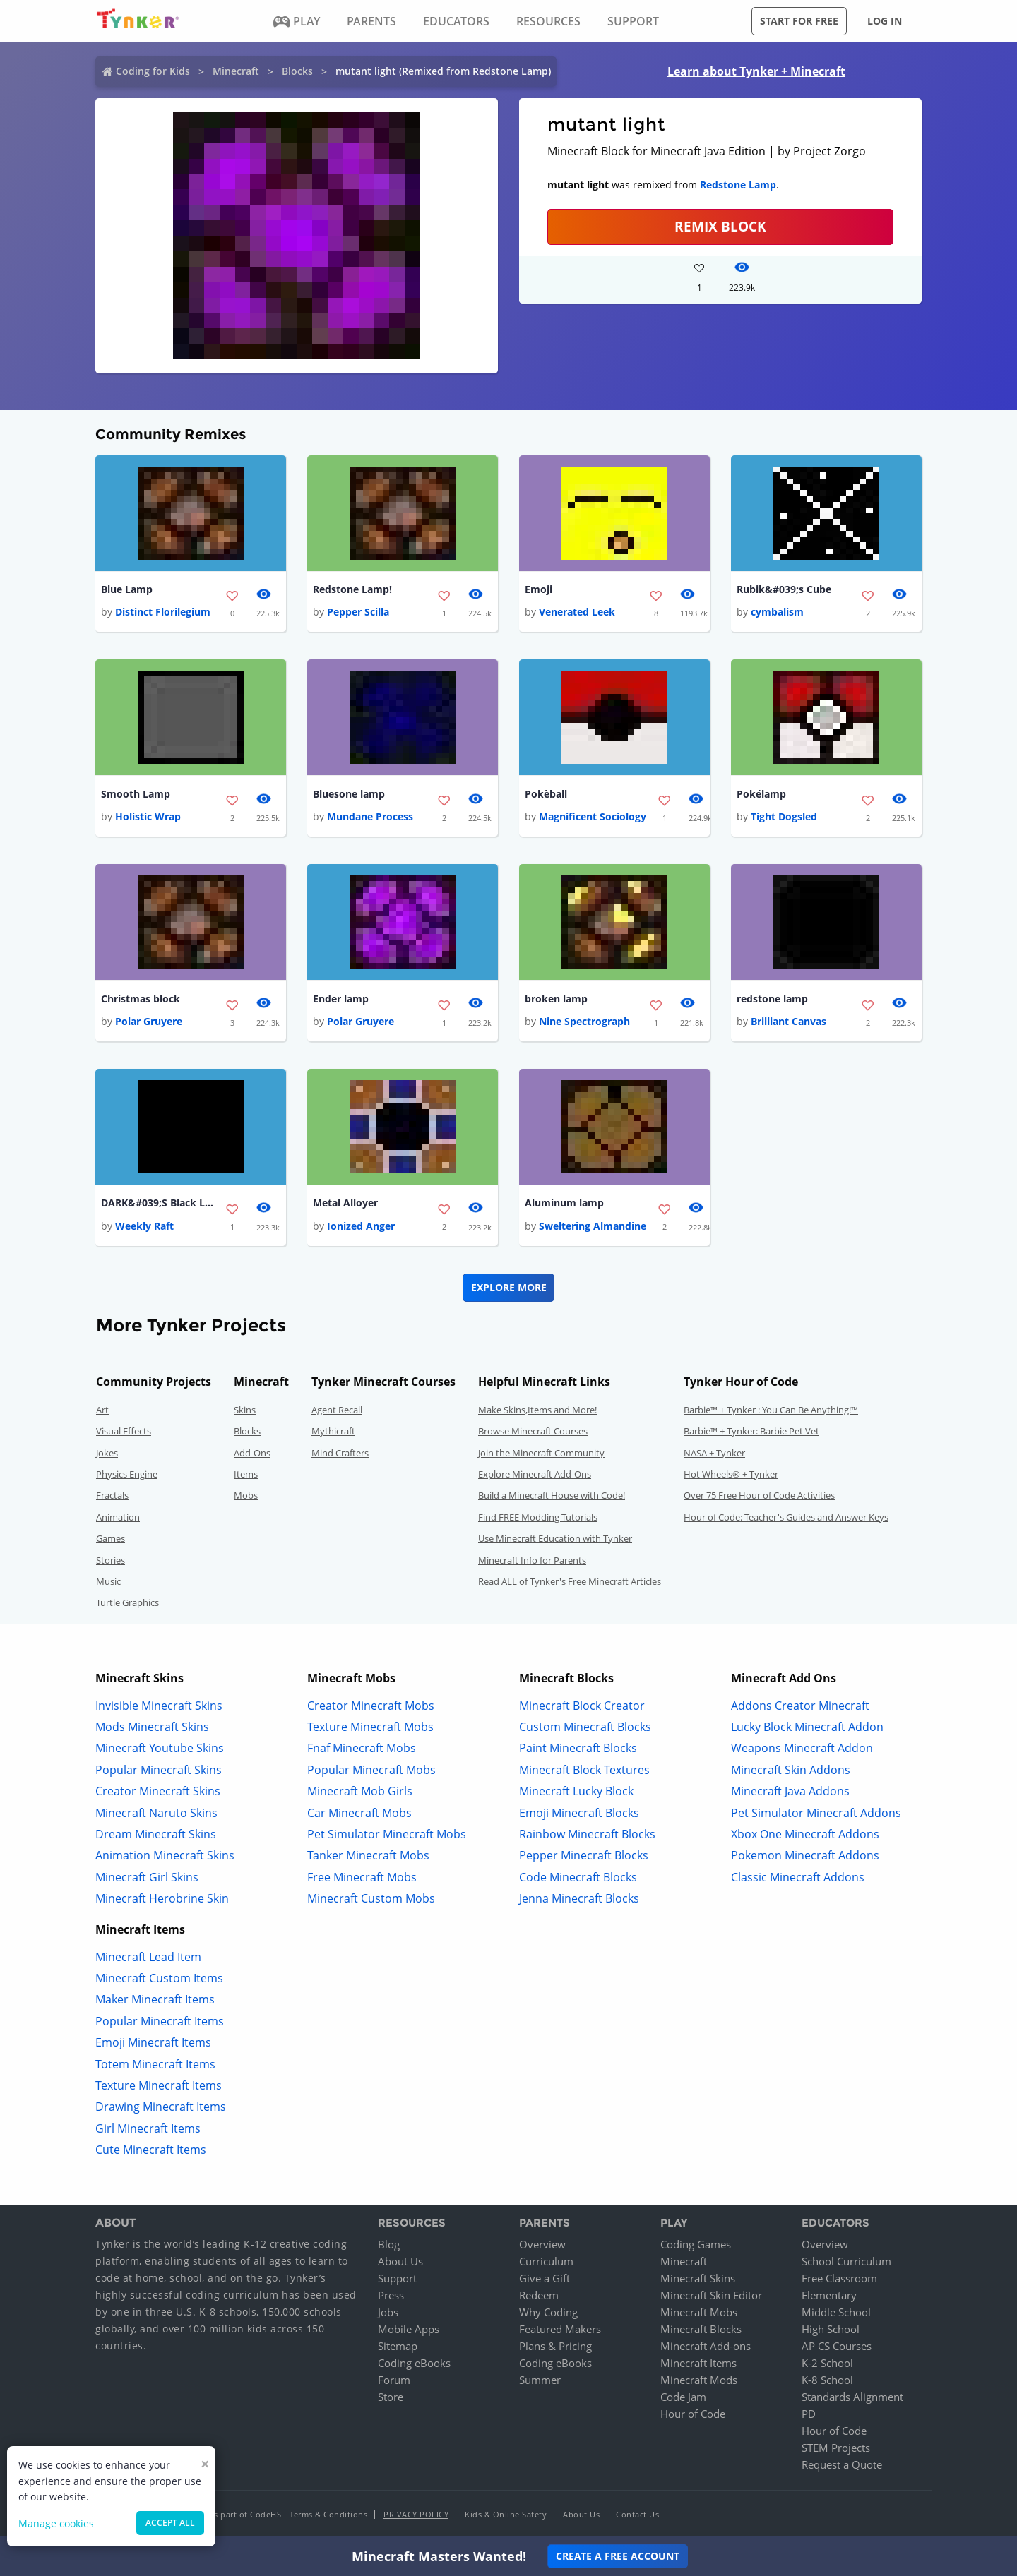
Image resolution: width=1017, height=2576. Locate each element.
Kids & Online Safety (506, 2514)
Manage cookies (56, 2523)
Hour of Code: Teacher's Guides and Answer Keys (786, 1517)
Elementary (829, 2295)
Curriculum (546, 2261)
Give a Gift (544, 2278)
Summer (540, 2380)
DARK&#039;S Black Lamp (157, 1202)
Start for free (799, 21)
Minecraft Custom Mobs (371, 1898)
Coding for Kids (153, 71)
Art (102, 1409)
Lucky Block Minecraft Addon (807, 1727)
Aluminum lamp (564, 1202)
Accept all (170, 2523)
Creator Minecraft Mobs (370, 1705)
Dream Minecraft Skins (155, 1834)
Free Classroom (839, 2278)
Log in (884, 21)
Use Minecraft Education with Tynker (555, 1538)
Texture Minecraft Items (158, 2085)
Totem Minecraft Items (155, 2064)
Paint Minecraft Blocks (578, 1748)
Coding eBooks (414, 2363)
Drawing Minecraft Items (160, 2106)
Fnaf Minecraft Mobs (361, 1748)
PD (809, 2414)
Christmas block (140, 998)
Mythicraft (333, 1431)
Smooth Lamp (135, 794)
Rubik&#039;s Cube (784, 589)
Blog (389, 2244)
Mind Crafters (340, 1452)
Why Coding (548, 2312)
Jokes (107, 1452)
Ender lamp (341, 998)
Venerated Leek (577, 611)
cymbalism (777, 611)
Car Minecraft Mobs (359, 1813)
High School (831, 2329)
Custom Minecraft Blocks (585, 1727)
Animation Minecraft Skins (164, 1855)
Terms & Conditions (328, 2514)
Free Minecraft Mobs (362, 1877)
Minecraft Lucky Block (576, 1791)
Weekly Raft (144, 1226)
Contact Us (637, 2514)
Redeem (539, 2295)
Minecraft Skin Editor (711, 2295)
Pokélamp (761, 794)
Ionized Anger (361, 1226)
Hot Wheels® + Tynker (731, 1474)
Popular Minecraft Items (159, 2021)
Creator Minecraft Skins (157, 1791)
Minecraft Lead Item (148, 1957)
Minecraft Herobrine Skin (162, 1898)
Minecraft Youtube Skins (159, 1748)
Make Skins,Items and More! (537, 1409)
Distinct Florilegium (162, 611)
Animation (118, 1517)
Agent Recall (336, 1409)
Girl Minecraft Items (148, 2128)
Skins (245, 1409)
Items (246, 1474)
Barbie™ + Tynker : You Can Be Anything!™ (771, 1409)
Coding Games (695, 2244)
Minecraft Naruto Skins (156, 1813)
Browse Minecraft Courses (533, 1431)
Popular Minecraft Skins (158, 1770)
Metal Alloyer (345, 1202)
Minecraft (236, 71)
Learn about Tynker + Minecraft (756, 71)
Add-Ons (252, 1452)
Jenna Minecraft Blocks (579, 1898)
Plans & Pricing (555, 2346)
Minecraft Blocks (701, 2329)
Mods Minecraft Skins (152, 1727)
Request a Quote (842, 2464)
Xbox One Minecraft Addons (805, 1834)
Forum (394, 2380)
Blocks (297, 71)
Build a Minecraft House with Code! (551, 1495)
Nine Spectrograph (584, 1021)
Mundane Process (370, 816)
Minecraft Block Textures (584, 1770)
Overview (542, 2244)
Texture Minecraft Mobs (370, 1727)
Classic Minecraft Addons (797, 1877)
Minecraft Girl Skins (146, 1877)
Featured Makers (560, 2329)
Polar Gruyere (148, 1021)
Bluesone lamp (349, 794)
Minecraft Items (698, 2363)
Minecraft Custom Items (159, 1978)
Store (390, 2397)
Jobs (388, 2312)
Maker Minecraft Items (155, 1999)
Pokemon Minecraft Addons (805, 1855)
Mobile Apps (408, 2329)
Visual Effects (123, 1431)
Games (110, 1538)
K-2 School (827, 2363)
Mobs (246, 1495)
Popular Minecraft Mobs (371, 1770)
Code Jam (683, 2397)
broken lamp (556, 998)
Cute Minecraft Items (150, 2149)
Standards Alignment (852, 2397)
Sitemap (397, 2346)
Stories (110, 1560)
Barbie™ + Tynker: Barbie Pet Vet (751, 1431)
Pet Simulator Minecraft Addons (816, 1813)
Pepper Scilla (358, 611)
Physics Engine (126, 1474)
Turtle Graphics (127, 1602)
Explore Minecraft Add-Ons (534, 1474)
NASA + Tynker (714, 1452)
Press (391, 2295)
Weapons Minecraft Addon (802, 1748)
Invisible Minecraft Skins (158, 1705)
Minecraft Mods (698, 2380)
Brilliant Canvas (788, 1021)
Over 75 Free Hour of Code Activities (759, 1495)
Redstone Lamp (738, 184)
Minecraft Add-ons (705, 2346)
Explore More (509, 1287)
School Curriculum (846, 2261)
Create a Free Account (617, 2556)
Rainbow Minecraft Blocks (587, 1834)
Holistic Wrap (148, 816)
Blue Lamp (127, 589)
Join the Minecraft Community (541, 1452)
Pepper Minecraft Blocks (583, 1855)
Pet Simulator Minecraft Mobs (386, 1834)
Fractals (112, 1495)
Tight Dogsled (784, 816)
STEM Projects (836, 2447)
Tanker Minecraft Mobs (368, 1855)
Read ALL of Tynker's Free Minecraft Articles (569, 1581)
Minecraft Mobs (698, 2312)
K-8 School (827, 2380)
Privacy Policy (415, 2514)
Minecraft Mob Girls (359, 1791)
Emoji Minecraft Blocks (579, 1813)
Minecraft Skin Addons (790, 1770)
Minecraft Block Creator (582, 1705)
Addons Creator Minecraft (800, 1705)
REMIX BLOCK (720, 226)
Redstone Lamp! (352, 589)
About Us (400, 2261)
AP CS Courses (837, 2346)
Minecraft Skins (697, 2278)
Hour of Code (692, 2414)
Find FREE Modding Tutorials (537, 1517)
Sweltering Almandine (592, 1226)
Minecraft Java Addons (790, 1791)
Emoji (538, 589)
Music (108, 1581)
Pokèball (546, 794)
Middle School (836, 2312)
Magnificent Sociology (592, 816)
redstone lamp (772, 998)
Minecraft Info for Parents (532, 1560)
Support (397, 2278)
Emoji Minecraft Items (153, 2042)
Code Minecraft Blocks (578, 1877)
